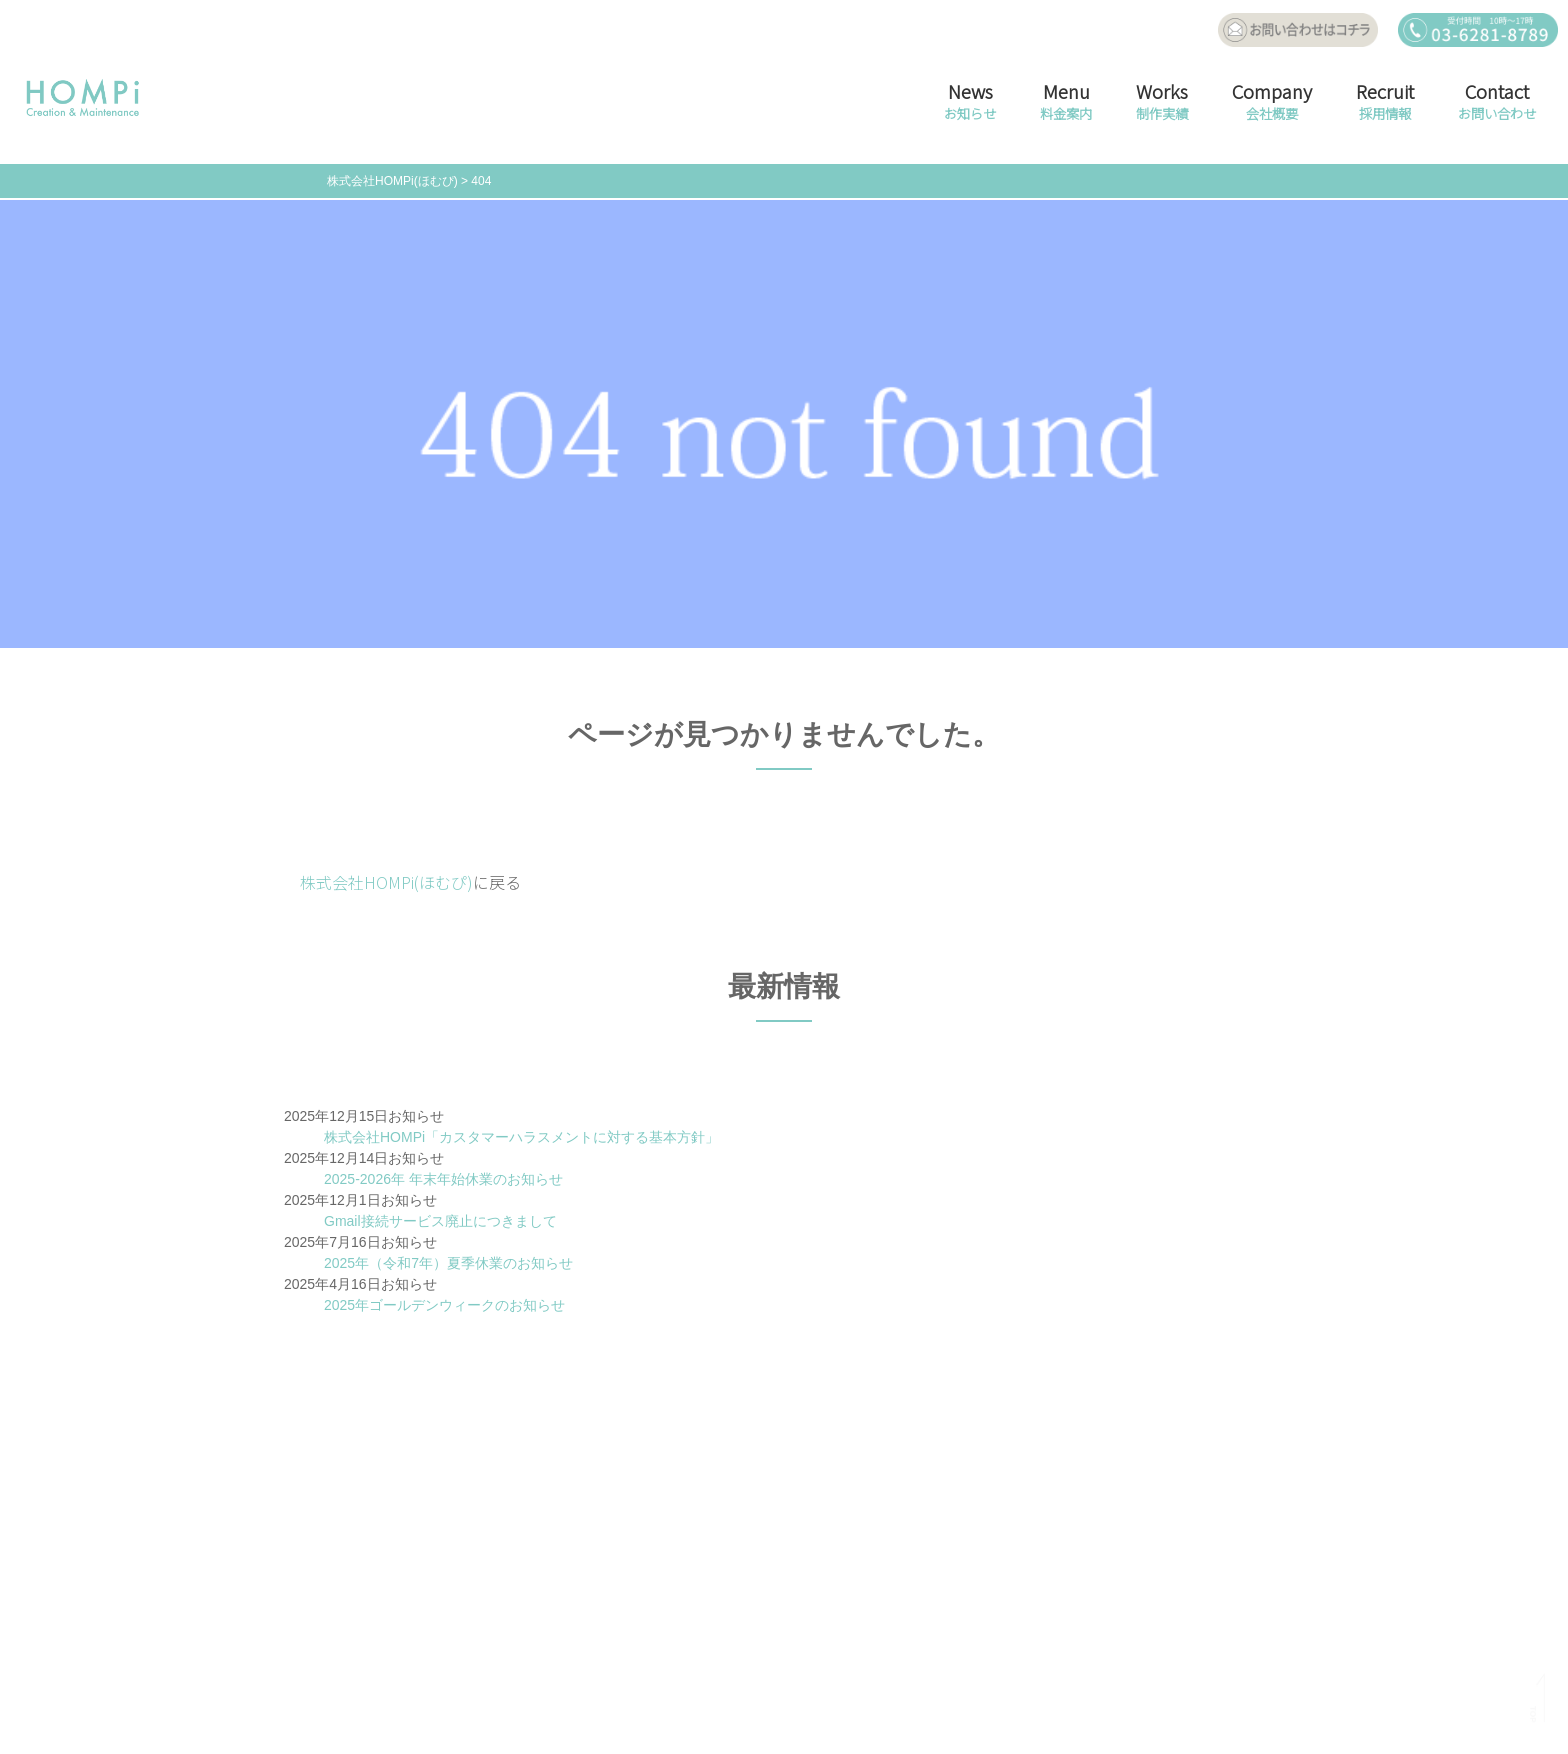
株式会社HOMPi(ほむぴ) (386, 882)
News (970, 103)
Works (1162, 103)
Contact (1497, 103)
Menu (1066, 103)
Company (1272, 103)
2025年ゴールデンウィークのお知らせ (444, 1305)
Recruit (1385, 103)
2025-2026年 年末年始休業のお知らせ (443, 1179)
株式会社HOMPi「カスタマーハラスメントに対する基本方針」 (521, 1137)
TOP (1532, 1714)
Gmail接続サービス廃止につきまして (440, 1221)
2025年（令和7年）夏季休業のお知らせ (448, 1263)
